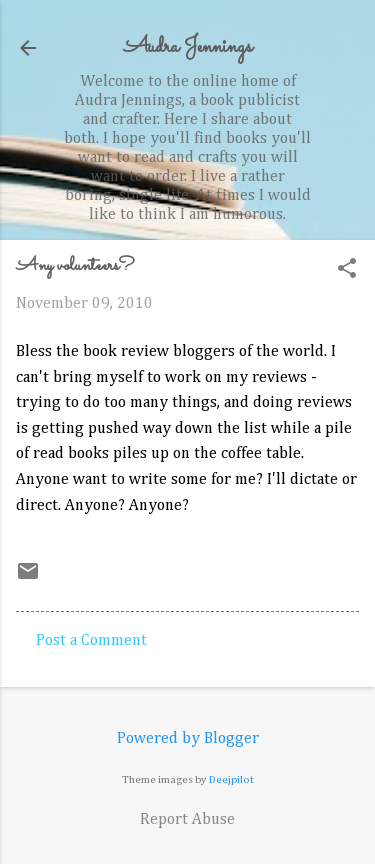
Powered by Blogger (188, 739)
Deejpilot (231, 779)
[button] (347, 270)
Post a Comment (91, 641)
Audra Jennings (188, 47)
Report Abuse (187, 820)
